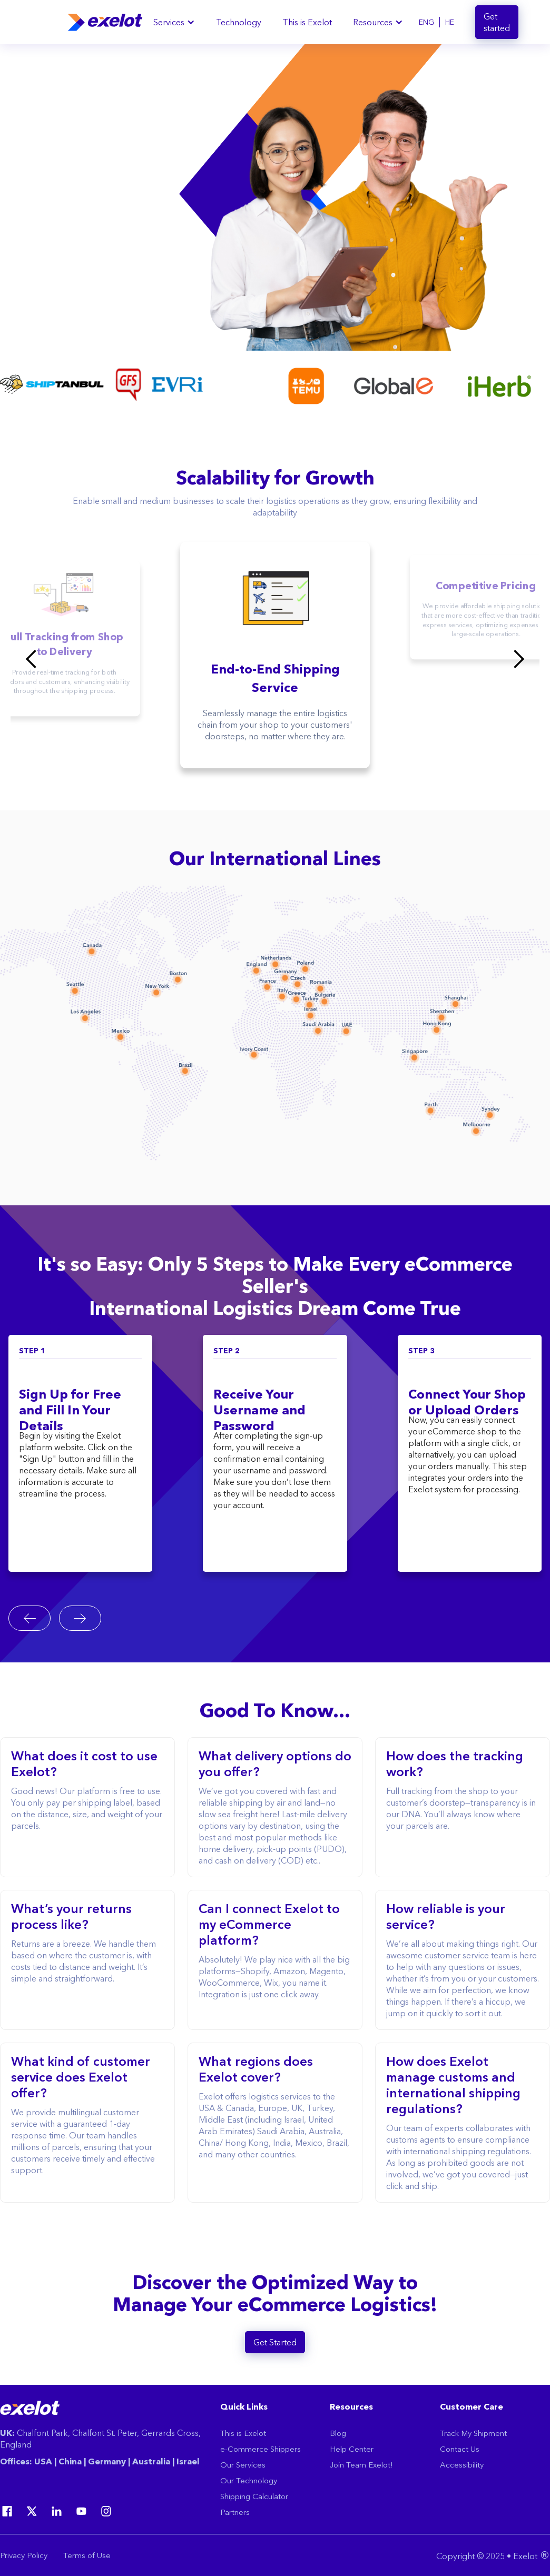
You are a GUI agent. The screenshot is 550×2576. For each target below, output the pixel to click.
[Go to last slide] (29, 1618)
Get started (497, 22)
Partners (235, 2512)
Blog (338, 2433)
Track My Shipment (473, 2433)
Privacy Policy (23, 2555)
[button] (174, 22)
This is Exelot (307, 22)
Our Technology (248, 2480)
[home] (105, 22)
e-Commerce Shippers (260, 2449)
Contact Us (459, 2449)
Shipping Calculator (254, 2496)
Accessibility (462, 2465)
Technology (238, 22)
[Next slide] (80, 1618)
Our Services (243, 2465)
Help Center (352, 2449)
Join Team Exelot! (361, 2465)
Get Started (275, 2342)
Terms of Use (87, 2555)
